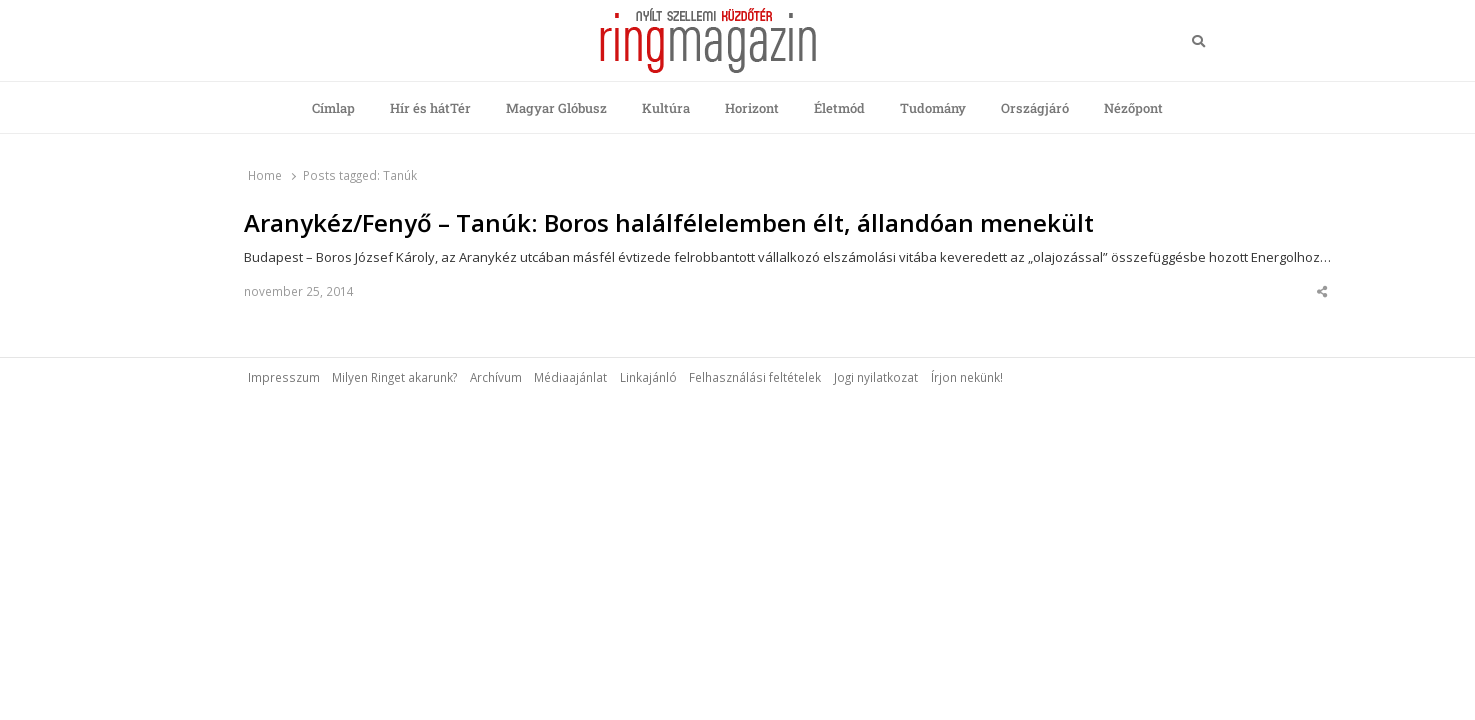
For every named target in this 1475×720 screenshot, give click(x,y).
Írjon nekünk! (967, 377)
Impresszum (284, 377)
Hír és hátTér (430, 108)
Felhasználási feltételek (755, 377)
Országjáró (1035, 108)
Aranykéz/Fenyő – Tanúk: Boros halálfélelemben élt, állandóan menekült (669, 223)
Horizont (752, 108)
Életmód (839, 108)
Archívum (496, 377)
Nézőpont (1133, 108)
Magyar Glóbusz (556, 108)
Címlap (333, 108)
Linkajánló (648, 377)
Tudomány (933, 108)
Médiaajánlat (570, 377)
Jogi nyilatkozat (876, 377)
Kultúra (666, 108)
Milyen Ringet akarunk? (394, 377)
